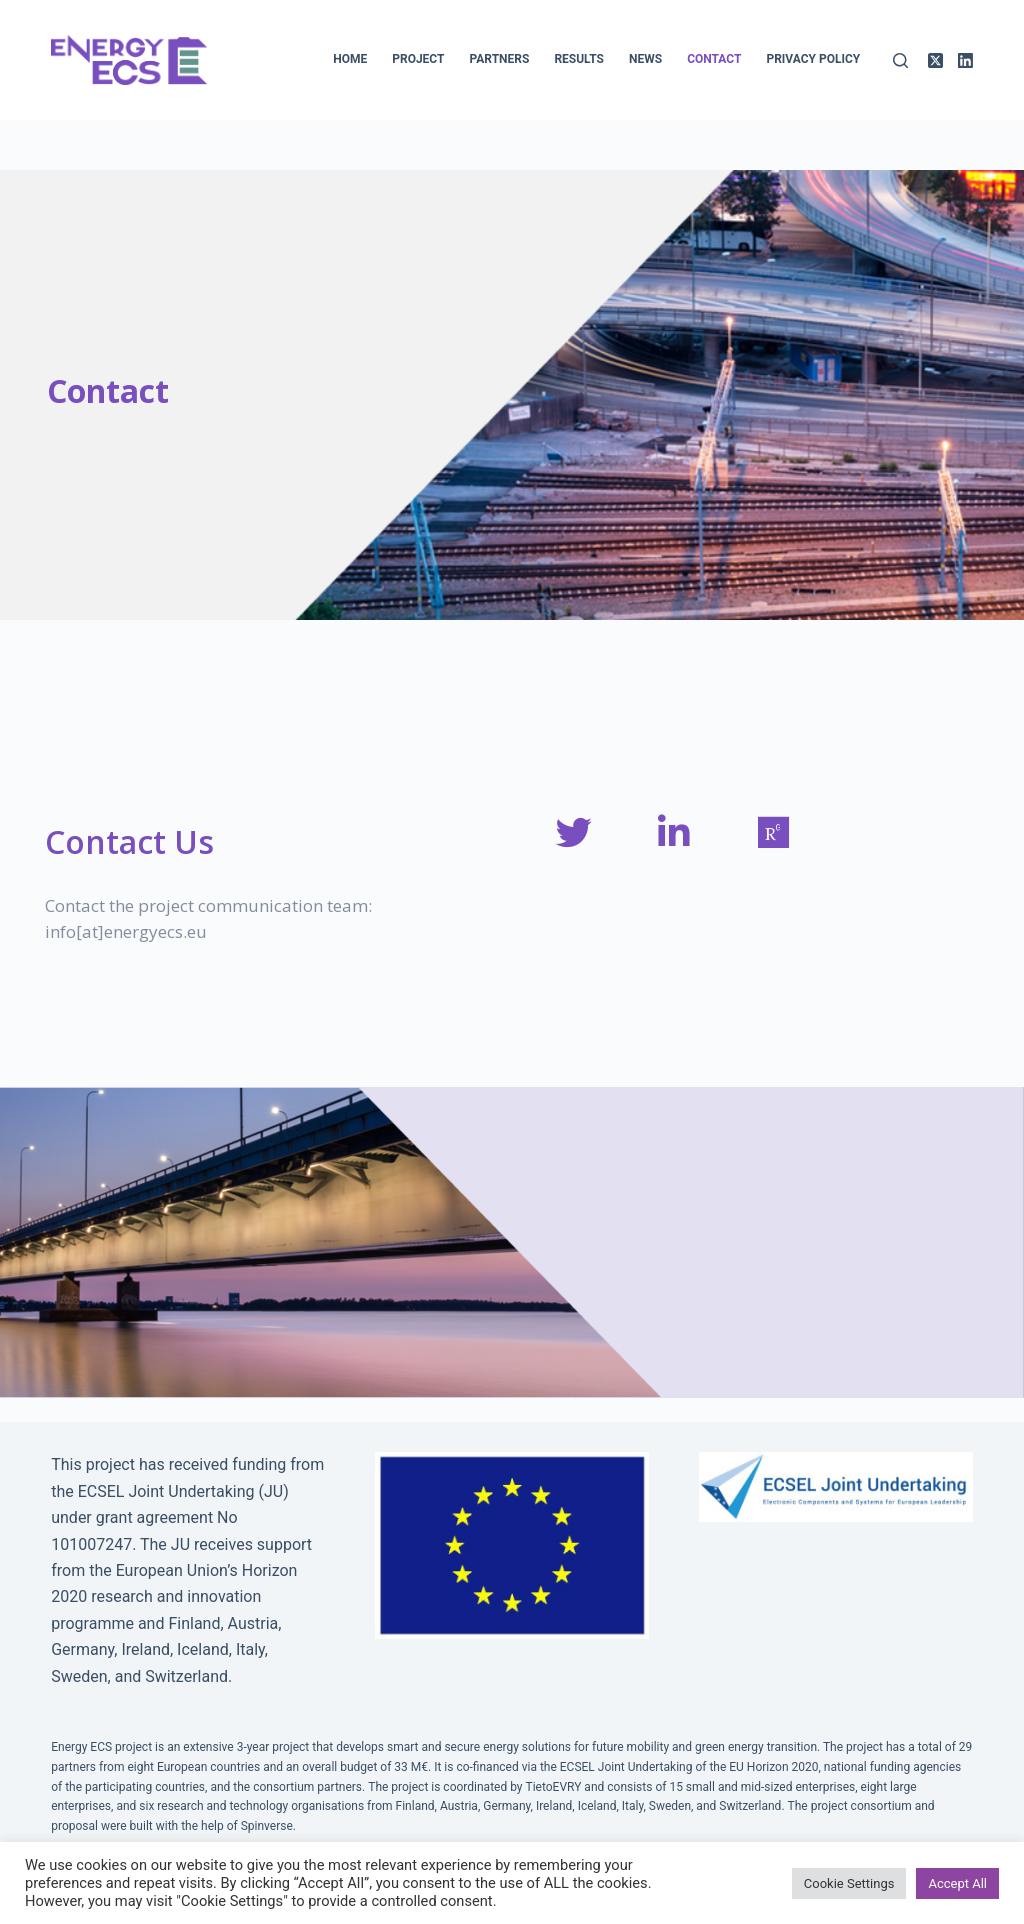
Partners (499, 59)
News (645, 59)
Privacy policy (813, 59)
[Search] (900, 60)
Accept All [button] (957, 1883)
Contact (714, 59)
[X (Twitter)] (935, 60)
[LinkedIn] (965, 60)
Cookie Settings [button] (849, 1883)
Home (350, 59)
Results (579, 59)
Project (418, 59)
